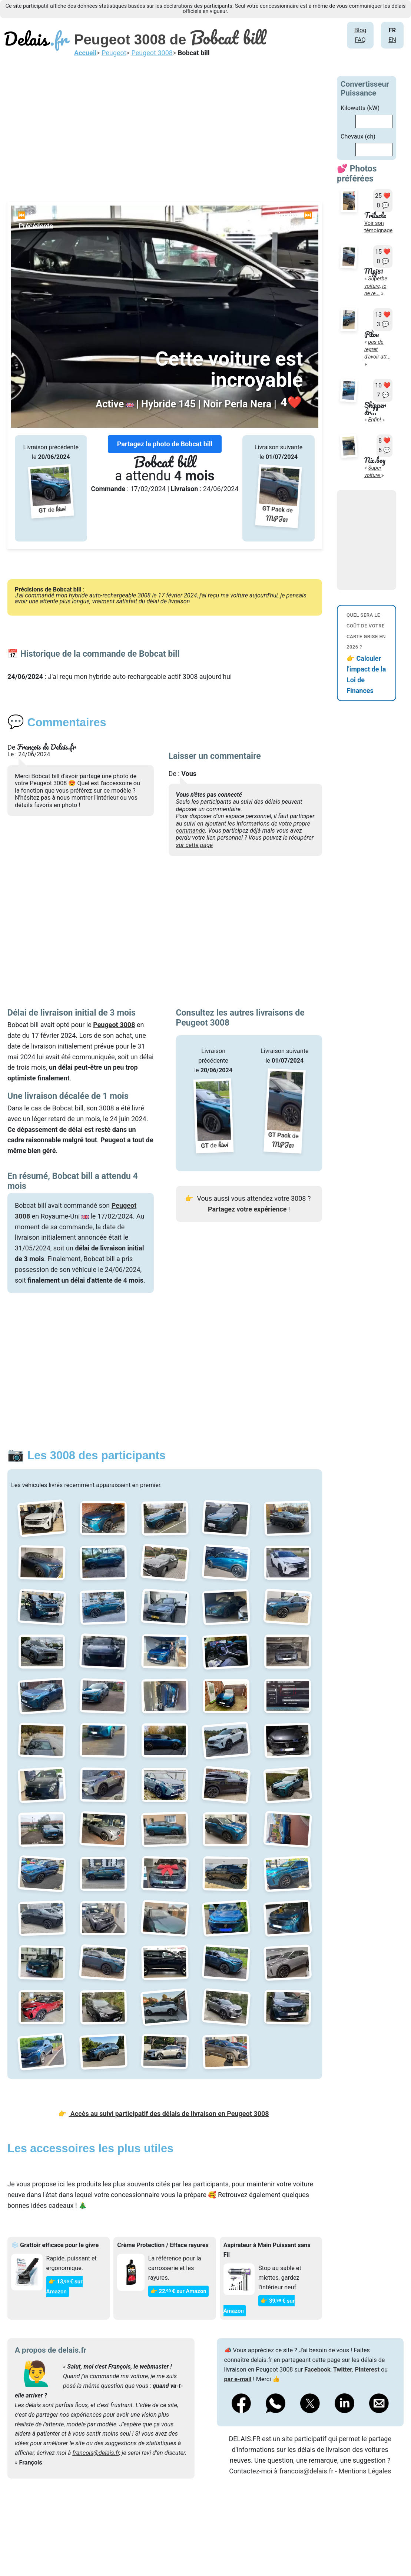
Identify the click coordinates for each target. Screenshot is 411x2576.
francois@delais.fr (95, 2452)
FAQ (360, 39)
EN (392, 39)
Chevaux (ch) (358, 136)
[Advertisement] (165, 128)
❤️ (290, 403)
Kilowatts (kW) (360, 107)
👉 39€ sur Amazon (259, 2305)
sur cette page (194, 845)
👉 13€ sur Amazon (64, 2286)
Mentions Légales (365, 2471)
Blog (360, 30)
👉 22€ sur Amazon (178, 2291)
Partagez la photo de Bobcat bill (164, 444)
